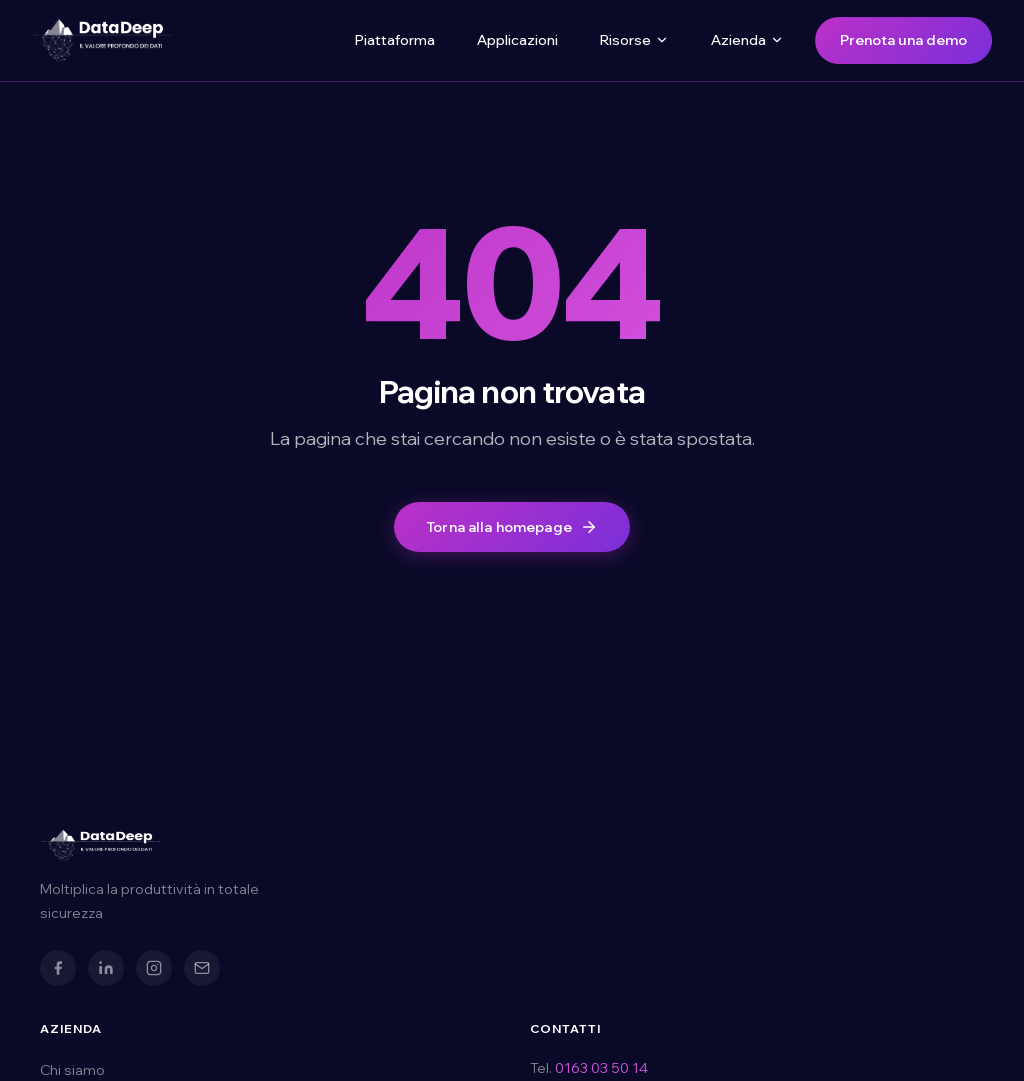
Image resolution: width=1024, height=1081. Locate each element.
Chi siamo (72, 1070)
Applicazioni (517, 40)
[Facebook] (58, 968)
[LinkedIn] (106, 968)
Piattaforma (395, 40)
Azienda (747, 40)
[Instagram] (154, 968)
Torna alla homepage (512, 527)
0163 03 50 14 (601, 1068)
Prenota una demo (903, 40)
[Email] (202, 968)
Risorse (634, 40)
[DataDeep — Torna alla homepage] (102, 40)
